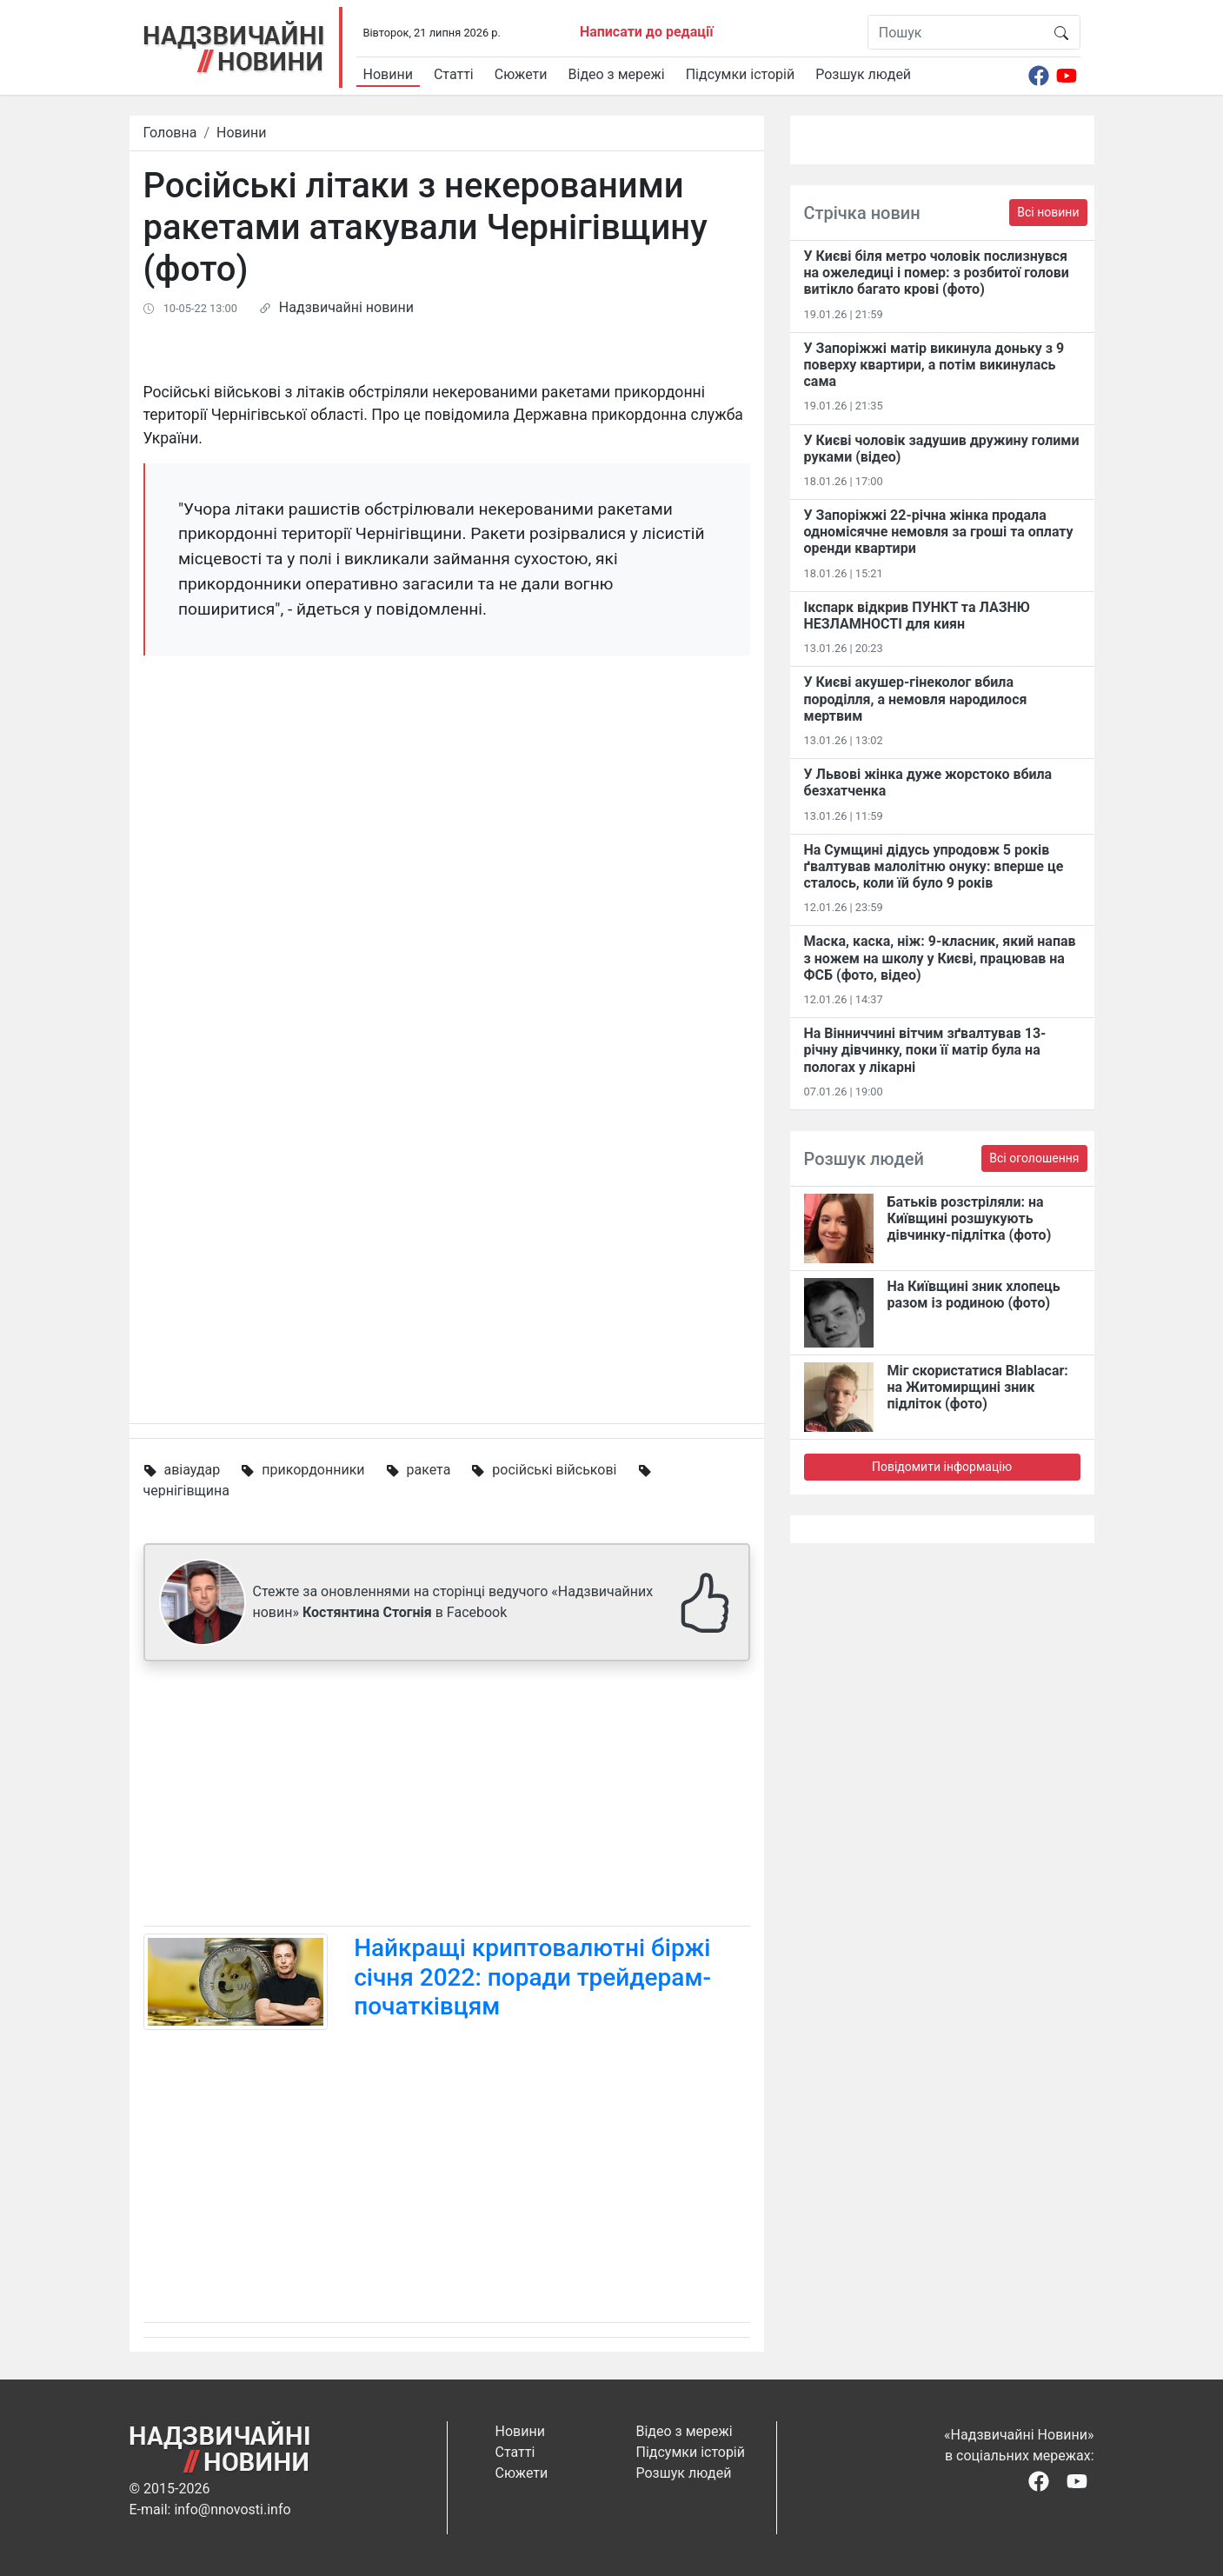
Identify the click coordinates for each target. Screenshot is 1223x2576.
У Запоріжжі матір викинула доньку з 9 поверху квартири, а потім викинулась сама (934, 364)
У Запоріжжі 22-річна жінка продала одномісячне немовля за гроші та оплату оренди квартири (938, 531)
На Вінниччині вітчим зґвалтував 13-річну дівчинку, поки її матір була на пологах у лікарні (925, 1050)
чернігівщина (186, 1490)
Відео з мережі (616, 74)
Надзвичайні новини (346, 307)
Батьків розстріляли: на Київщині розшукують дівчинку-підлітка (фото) (969, 1218)
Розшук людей (863, 74)
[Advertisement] (446, 1797)
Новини (388, 74)
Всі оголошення (1034, 1158)
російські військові (554, 1469)
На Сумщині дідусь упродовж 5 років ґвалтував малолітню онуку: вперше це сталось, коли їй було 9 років (934, 866)
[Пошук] (955, 32)
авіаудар (191, 1469)
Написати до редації (647, 31)
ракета (428, 1469)
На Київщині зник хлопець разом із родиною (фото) (973, 1294)
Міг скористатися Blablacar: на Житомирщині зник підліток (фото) (977, 1387)
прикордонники (313, 1469)
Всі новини (1048, 212)
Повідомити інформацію (942, 1467)
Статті (454, 74)
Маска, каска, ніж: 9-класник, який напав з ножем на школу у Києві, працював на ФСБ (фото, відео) (940, 957)
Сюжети (521, 74)
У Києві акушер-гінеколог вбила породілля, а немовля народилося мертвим (915, 698)
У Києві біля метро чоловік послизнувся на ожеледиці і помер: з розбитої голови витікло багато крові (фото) (936, 272)
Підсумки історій (740, 74)
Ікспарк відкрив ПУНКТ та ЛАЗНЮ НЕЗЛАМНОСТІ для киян (917, 615)
